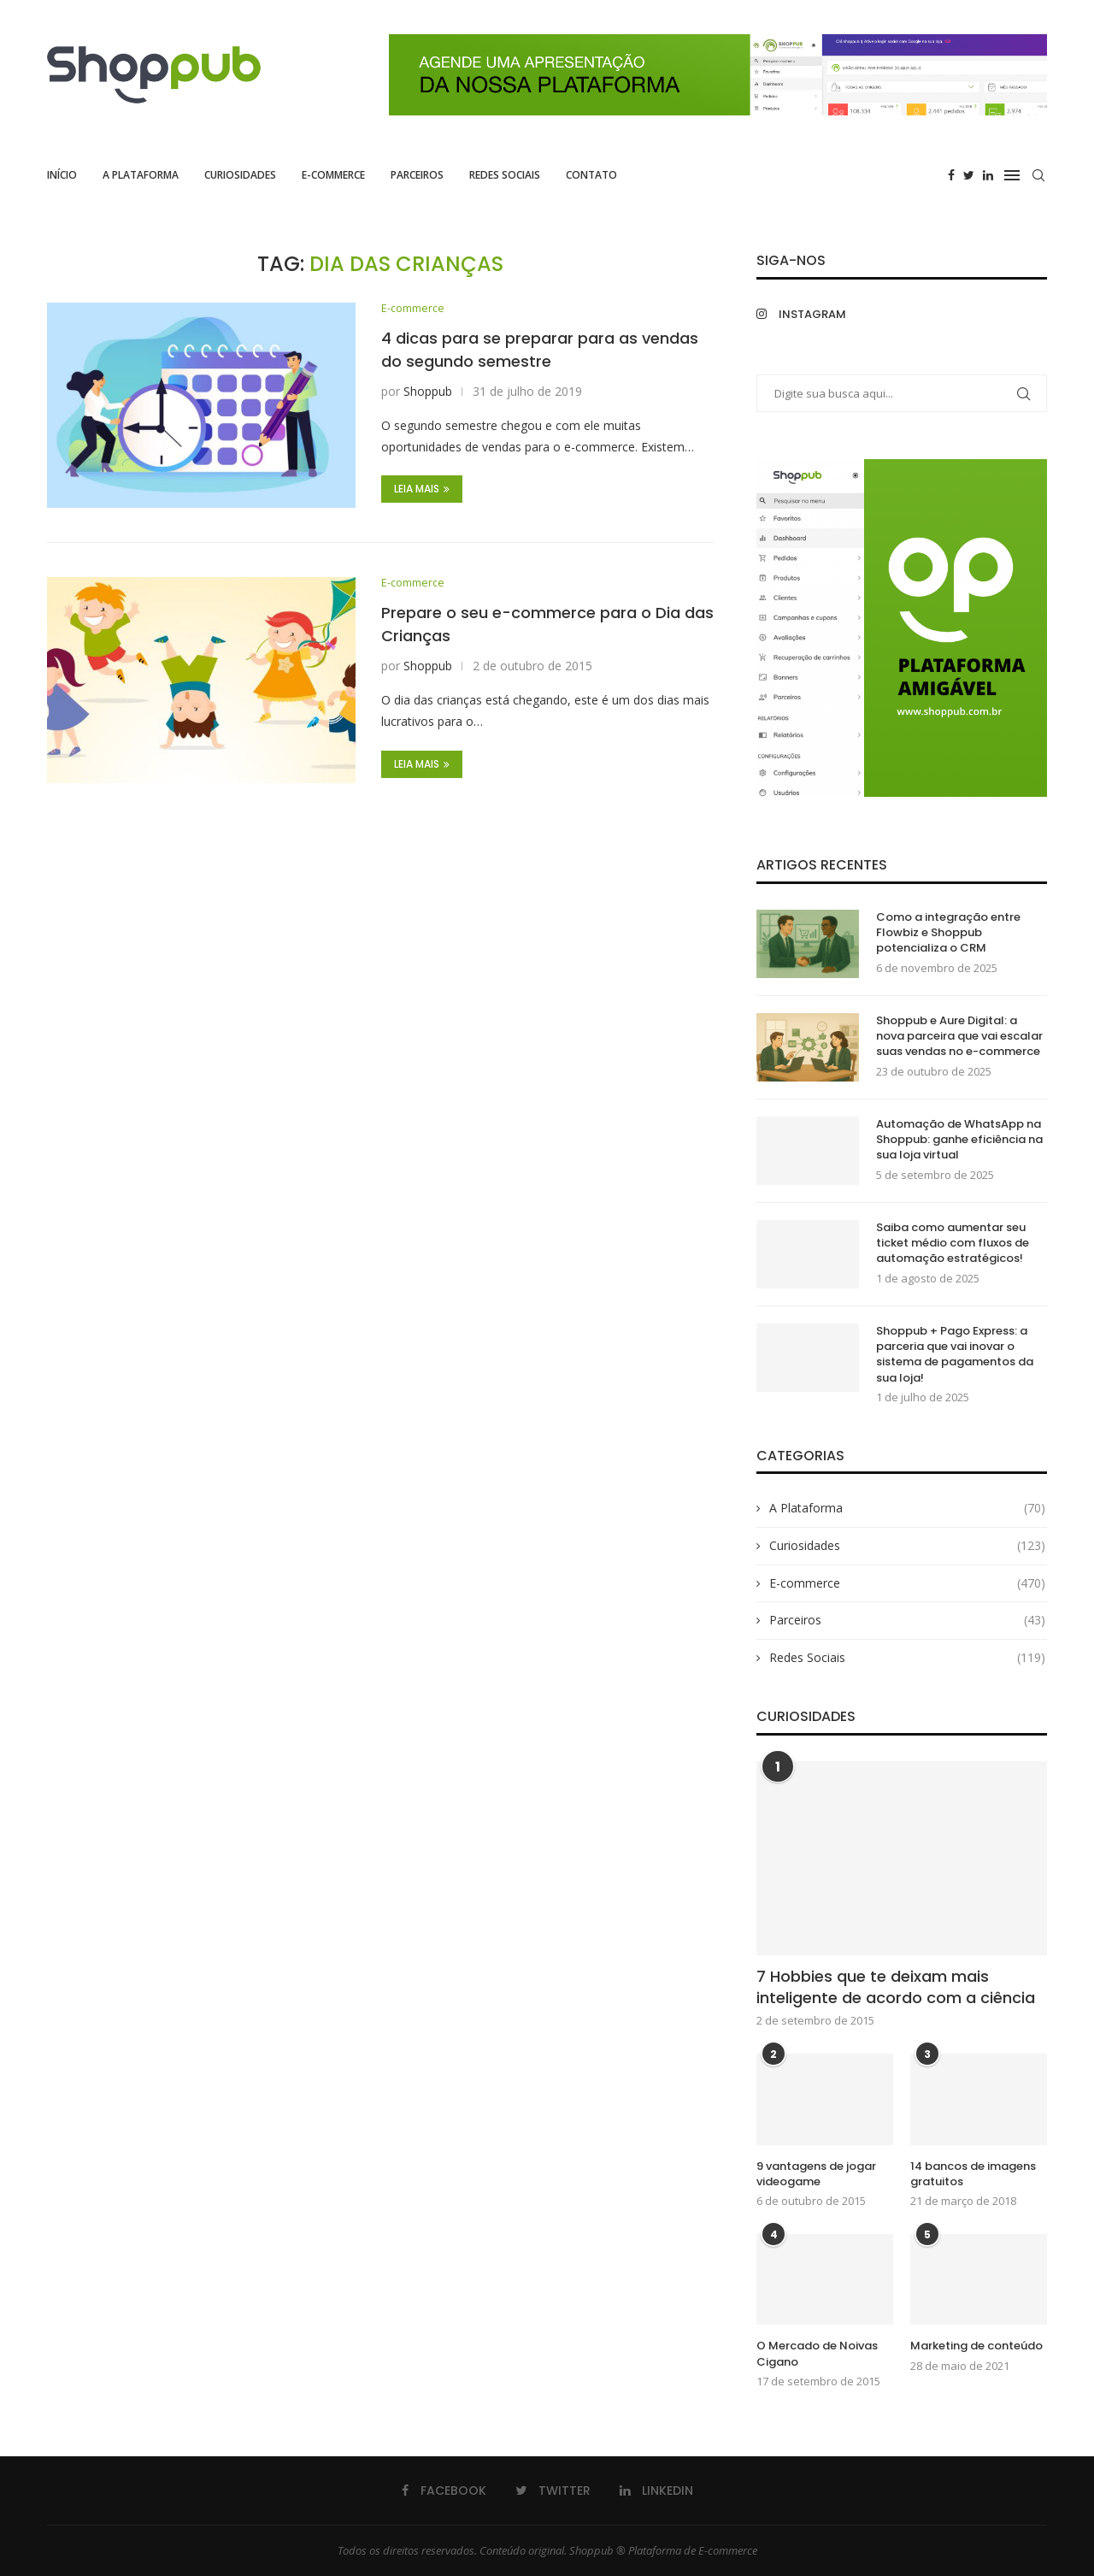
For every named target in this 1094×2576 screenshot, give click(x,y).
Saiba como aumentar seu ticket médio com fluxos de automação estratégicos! (952, 1243)
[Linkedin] (988, 175)
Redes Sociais (504, 175)
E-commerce (333, 175)
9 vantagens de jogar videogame (816, 2174)
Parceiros (417, 175)
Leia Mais (422, 489)
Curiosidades (240, 175)
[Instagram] (824, 314)
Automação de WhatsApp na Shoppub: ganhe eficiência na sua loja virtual (959, 1140)
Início (62, 175)
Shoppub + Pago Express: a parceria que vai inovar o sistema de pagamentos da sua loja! (954, 1354)
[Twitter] (968, 175)
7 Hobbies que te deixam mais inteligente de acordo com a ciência (895, 1987)
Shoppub (427, 392)
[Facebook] (951, 175)
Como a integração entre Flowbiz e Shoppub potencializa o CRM (948, 933)
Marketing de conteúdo (976, 2346)
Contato (591, 175)
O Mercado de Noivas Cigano (817, 2353)
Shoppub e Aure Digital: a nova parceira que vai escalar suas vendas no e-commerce (959, 1036)
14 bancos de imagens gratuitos (973, 2174)
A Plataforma (141, 175)
